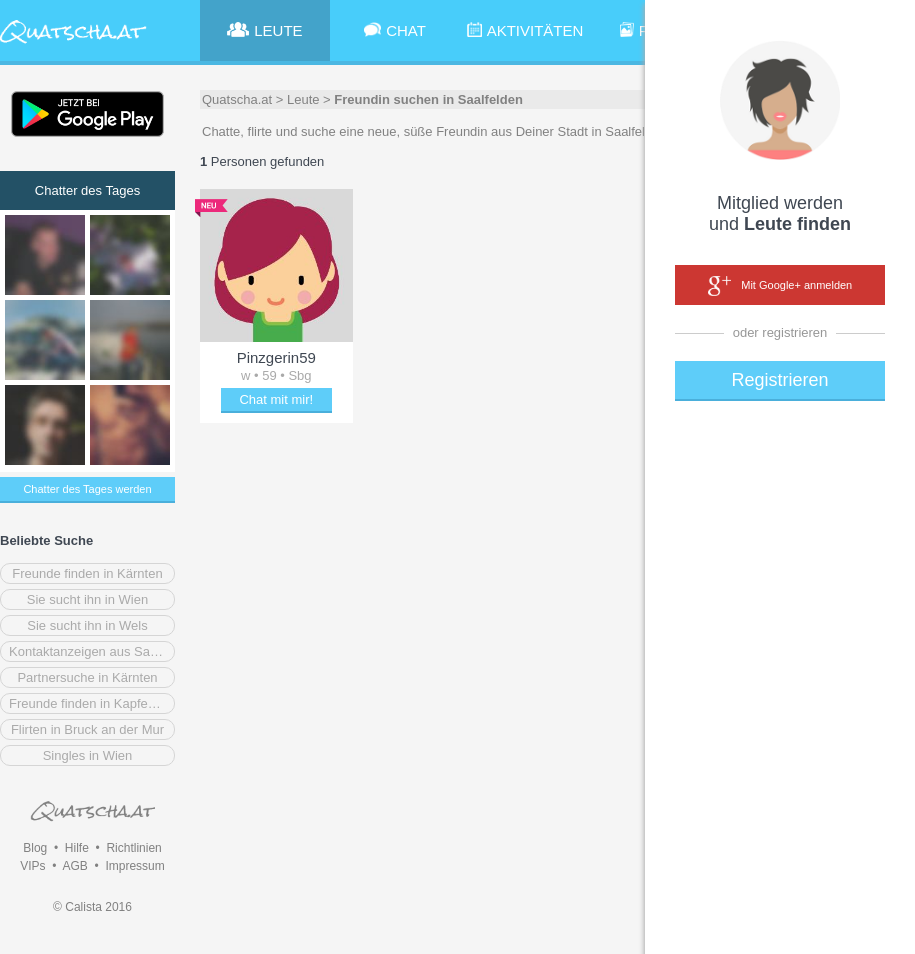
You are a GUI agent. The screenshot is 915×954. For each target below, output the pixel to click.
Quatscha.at (237, 99)
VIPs (32, 866)
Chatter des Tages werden (87, 489)
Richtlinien (133, 848)
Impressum (134, 866)
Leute (303, 99)
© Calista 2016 (92, 907)
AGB (74, 866)
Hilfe (77, 848)
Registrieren (779, 380)
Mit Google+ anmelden (780, 286)
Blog (35, 848)
